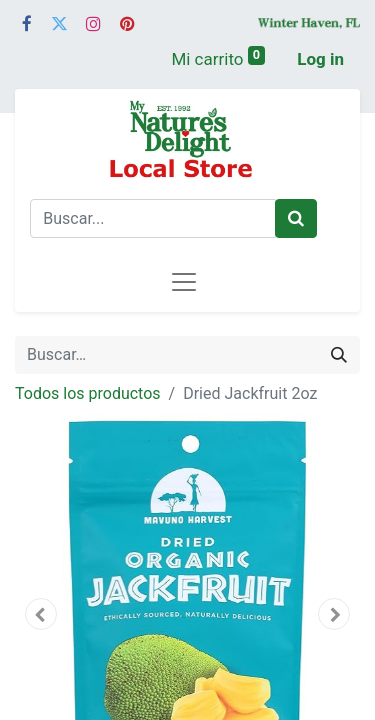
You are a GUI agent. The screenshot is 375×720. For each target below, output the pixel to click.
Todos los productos (88, 393)
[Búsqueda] (339, 355)
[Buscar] (296, 219)
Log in (320, 59)
